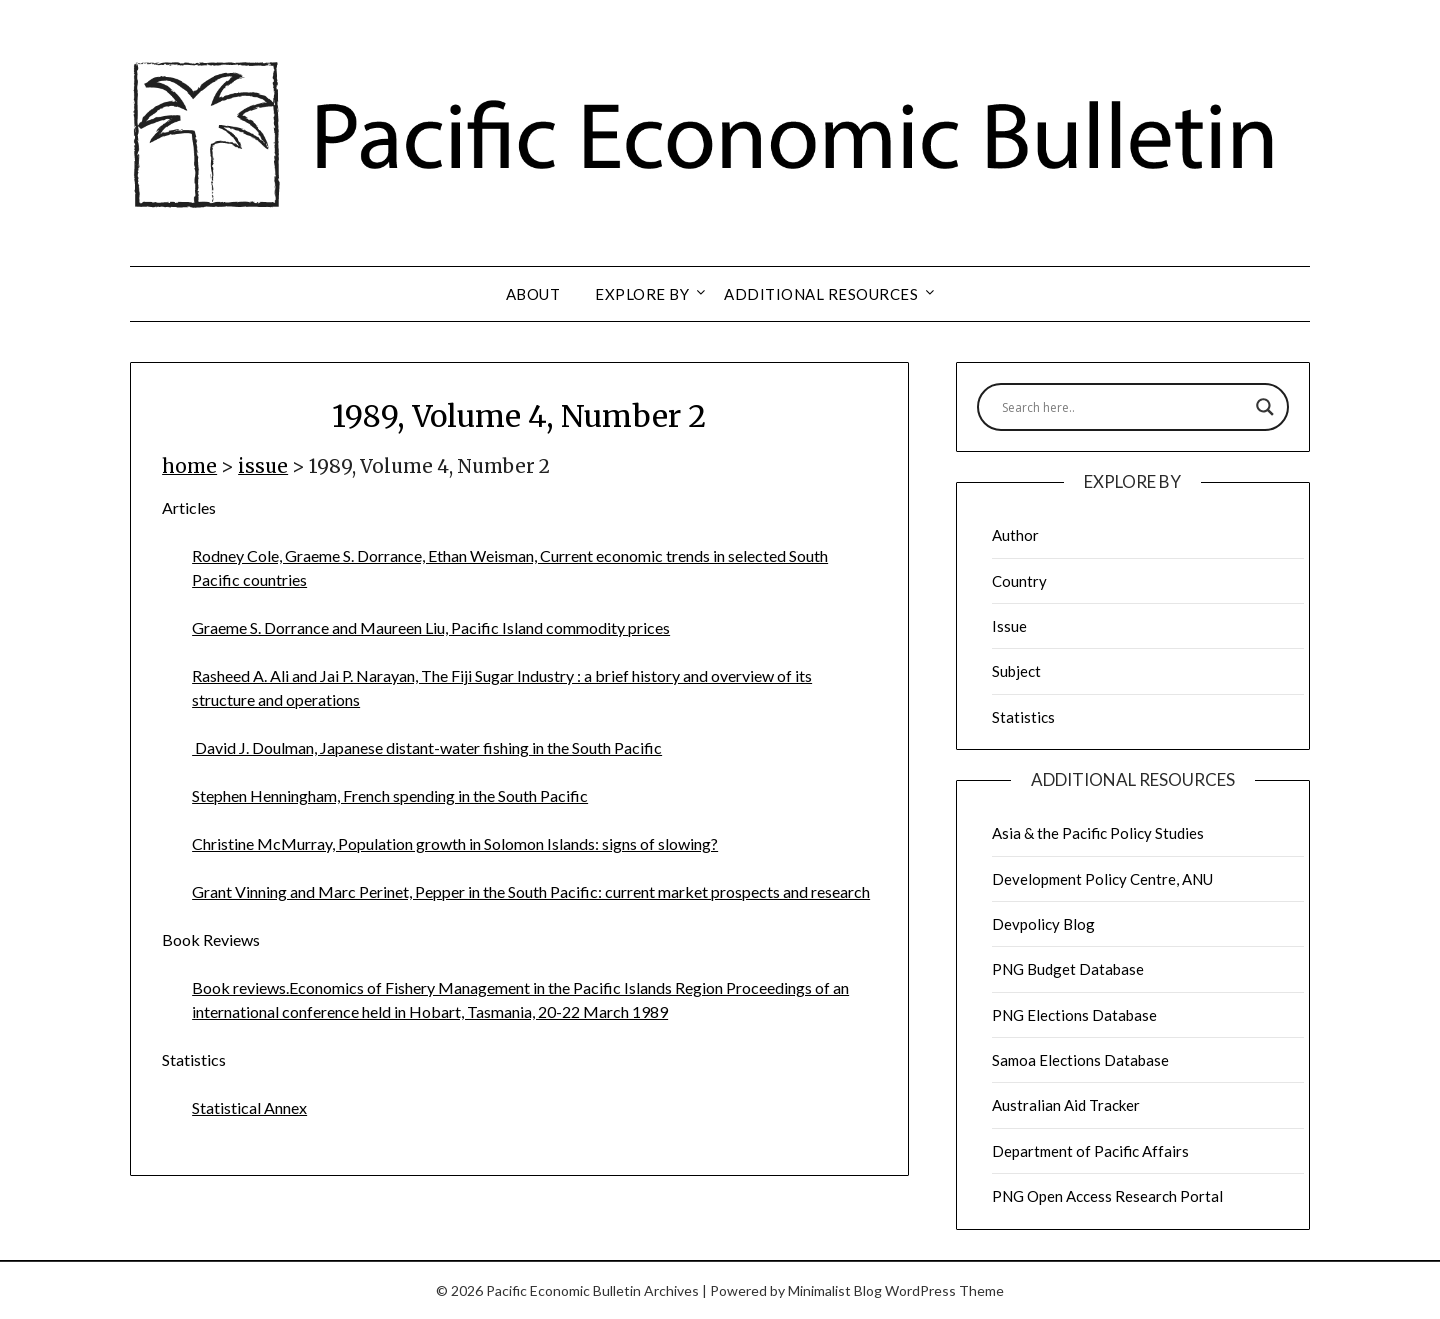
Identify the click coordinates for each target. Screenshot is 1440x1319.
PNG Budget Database (1068, 969)
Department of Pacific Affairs (1090, 1151)
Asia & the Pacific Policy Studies (1098, 833)
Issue (1009, 626)
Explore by (642, 294)
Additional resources (821, 294)
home (189, 466)
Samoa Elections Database (1080, 1060)
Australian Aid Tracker (1066, 1105)
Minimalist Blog (835, 1290)
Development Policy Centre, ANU (1102, 879)
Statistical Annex (249, 1107)
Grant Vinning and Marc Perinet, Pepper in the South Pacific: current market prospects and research (531, 891)
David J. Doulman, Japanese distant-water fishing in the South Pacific (427, 747)
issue (263, 466)
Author (1015, 535)
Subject (1016, 671)
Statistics (1023, 717)
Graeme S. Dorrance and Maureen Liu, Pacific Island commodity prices (431, 627)
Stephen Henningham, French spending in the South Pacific (390, 795)
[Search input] (1124, 407)
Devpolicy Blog (1043, 924)
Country (1019, 581)
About (533, 294)
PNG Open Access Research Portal (1107, 1196)
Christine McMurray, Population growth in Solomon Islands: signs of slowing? (455, 843)
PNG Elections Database (1074, 1015)
